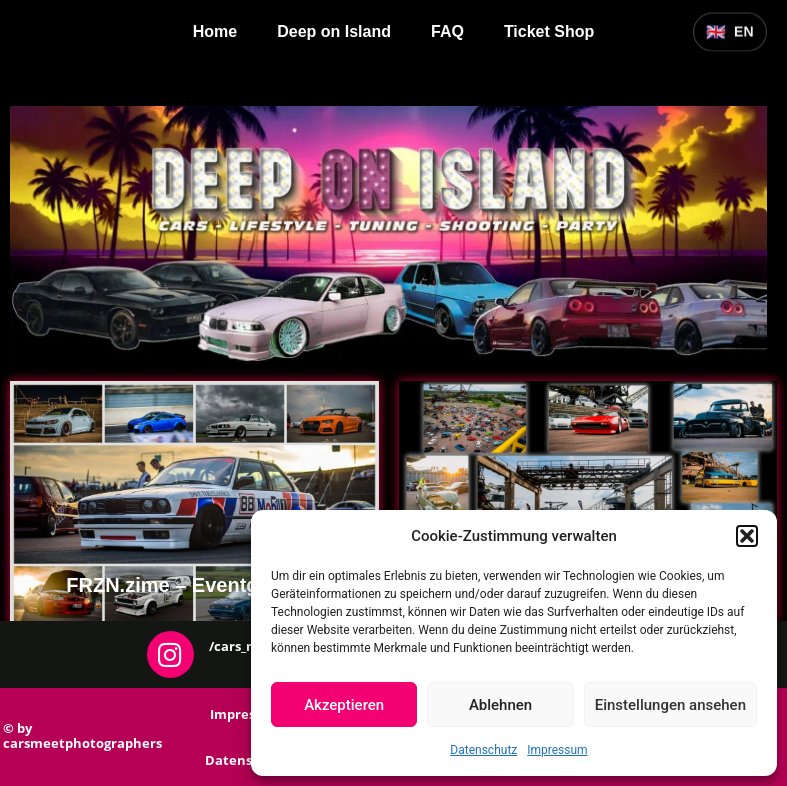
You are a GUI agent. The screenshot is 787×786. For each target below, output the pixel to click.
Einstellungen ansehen (670, 705)
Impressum (557, 750)
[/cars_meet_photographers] (170, 654)
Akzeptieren (344, 705)
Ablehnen (500, 705)
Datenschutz (483, 750)
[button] (747, 536)
